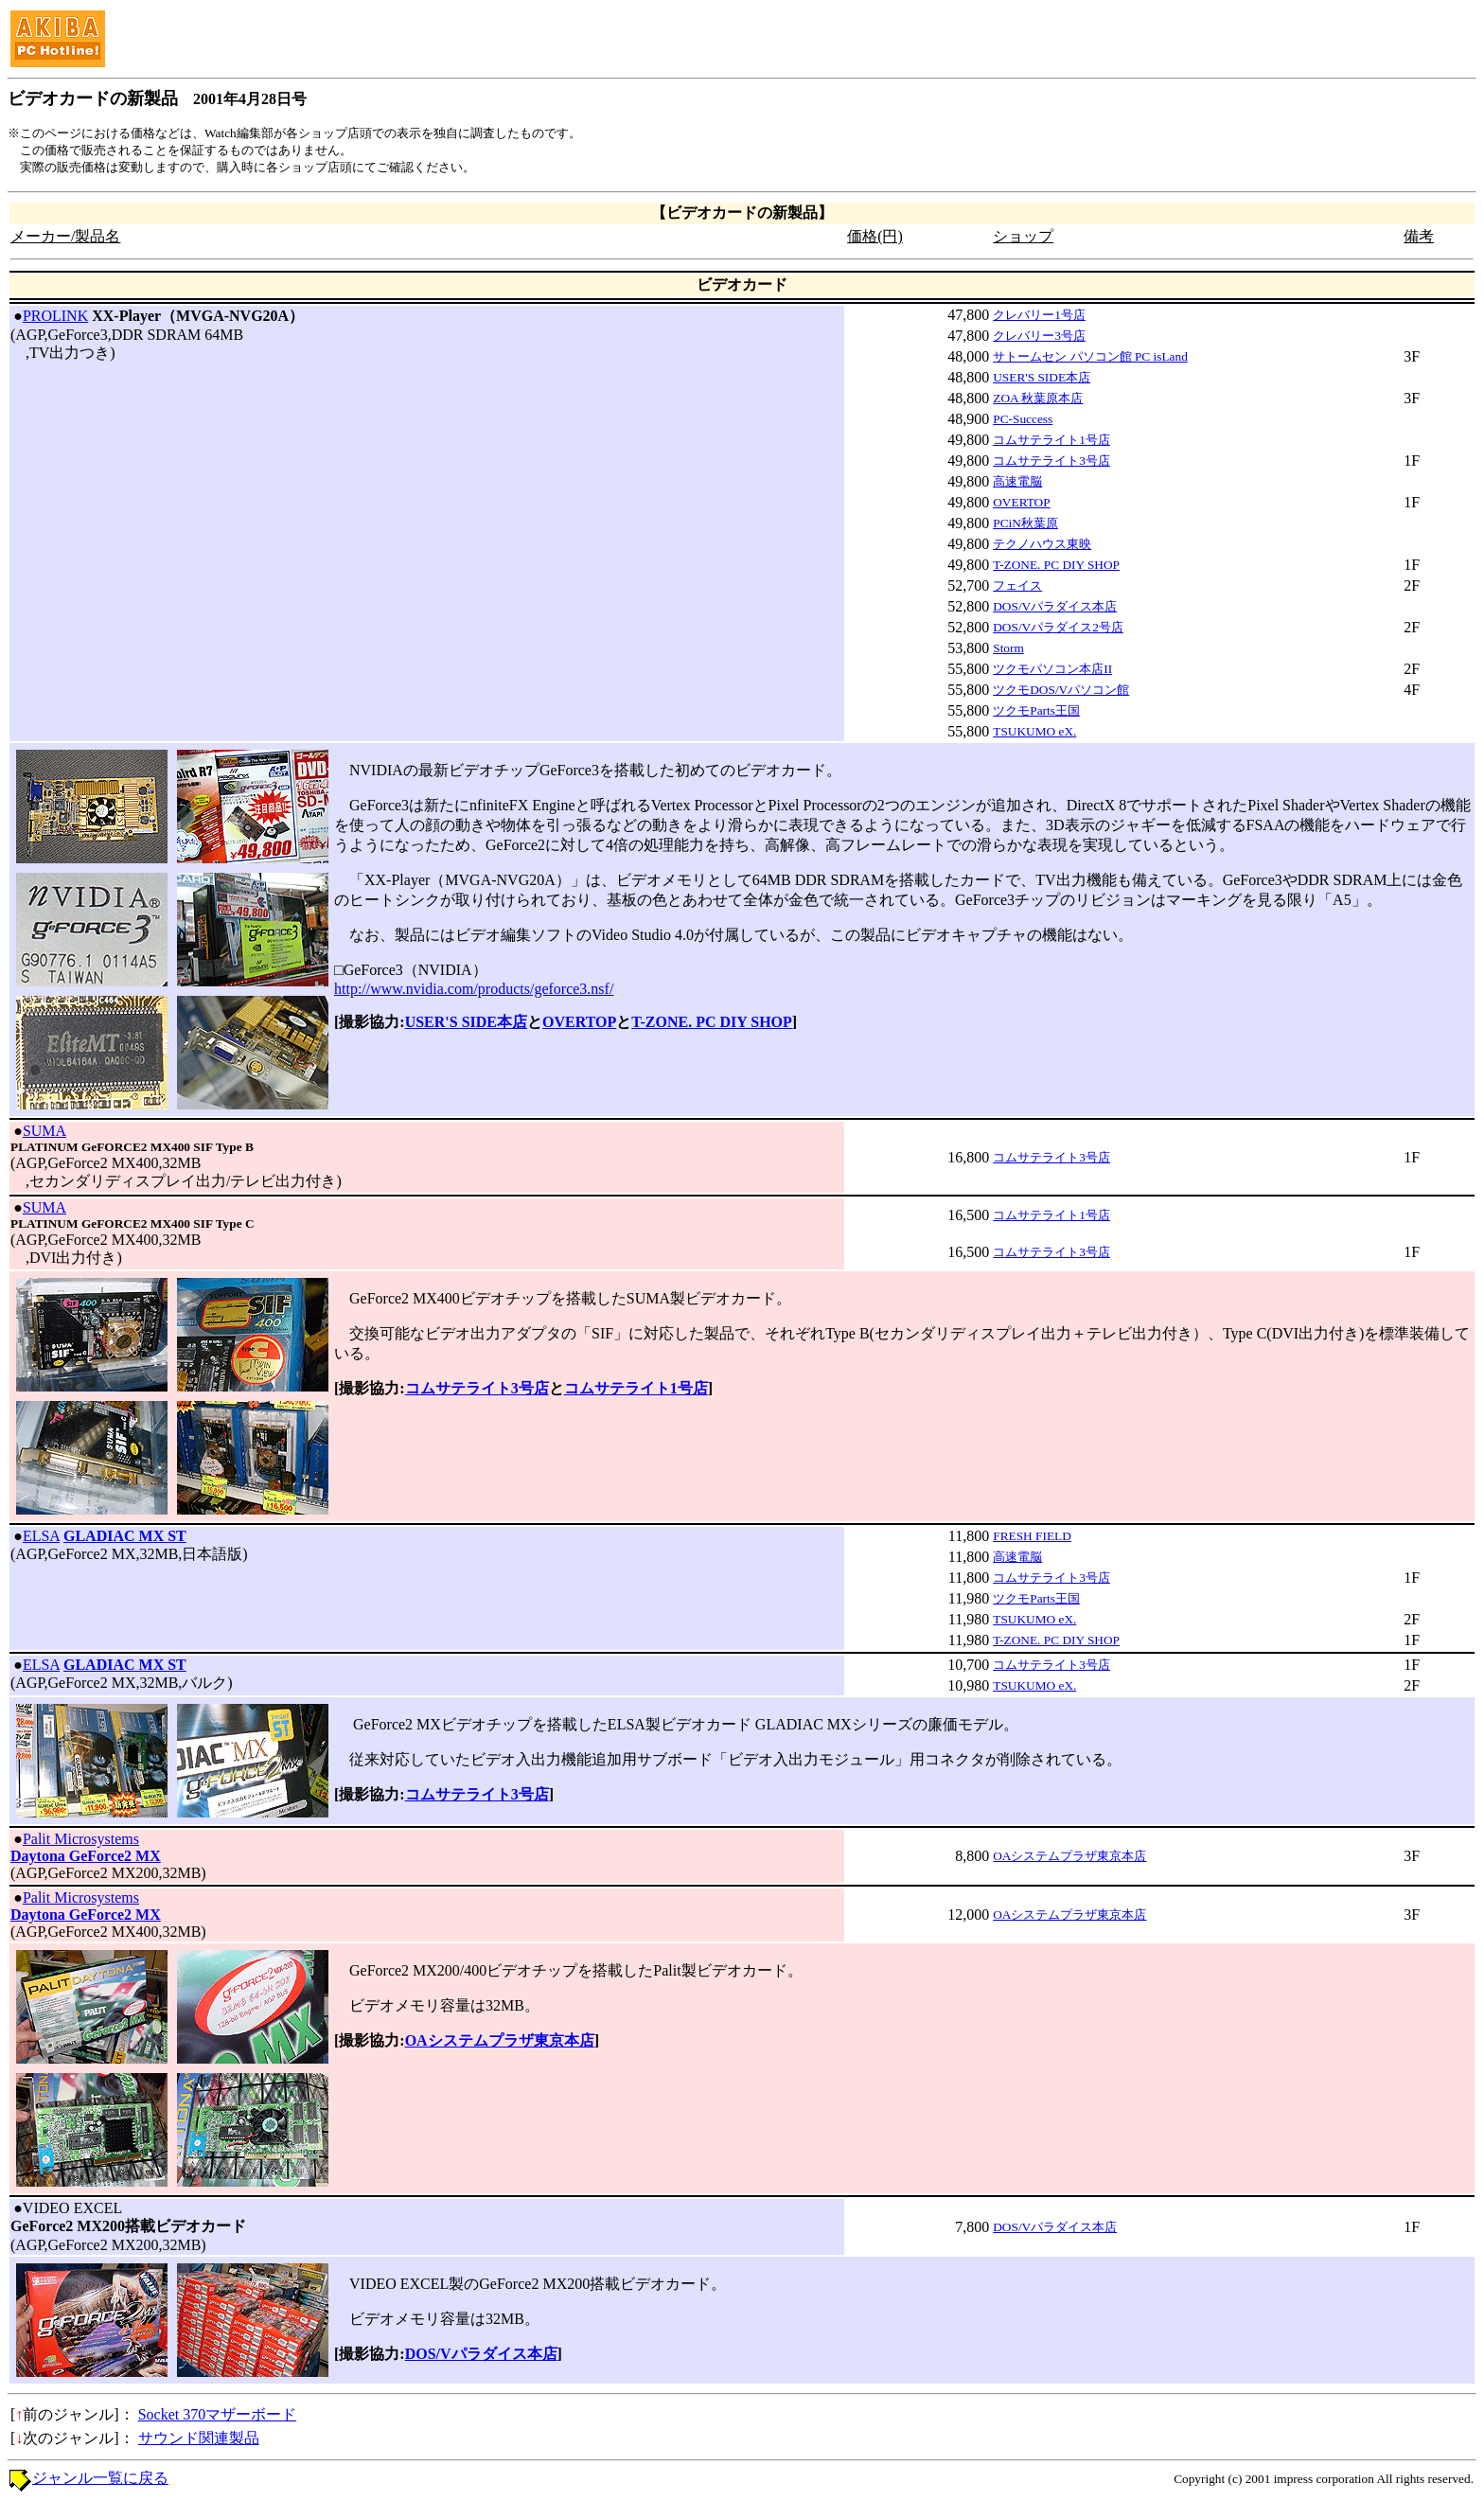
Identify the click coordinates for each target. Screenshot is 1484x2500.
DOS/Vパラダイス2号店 (1058, 627)
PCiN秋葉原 (1025, 523)
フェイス (1017, 585)
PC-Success (1022, 419)
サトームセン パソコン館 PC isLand (1090, 356)
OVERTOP (1021, 502)
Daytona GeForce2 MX (85, 1856)
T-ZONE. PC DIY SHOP (1056, 565)
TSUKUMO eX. (1034, 731)
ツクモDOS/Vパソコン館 (1061, 690)
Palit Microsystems (81, 1839)
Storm (1008, 648)
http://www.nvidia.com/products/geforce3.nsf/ (473, 989)
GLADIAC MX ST (124, 1536)
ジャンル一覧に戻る (100, 2478)
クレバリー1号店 (1039, 315)
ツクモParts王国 (1036, 710)
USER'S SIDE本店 (1041, 377)
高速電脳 (1017, 481)
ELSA (41, 1536)
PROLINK (55, 316)
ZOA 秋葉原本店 (1038, 398)
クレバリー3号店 (1039, 335)
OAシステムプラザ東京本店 (1069, 1856)
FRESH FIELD (1032, 1536)
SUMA (44, 1131)
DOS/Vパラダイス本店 (1055, 606)
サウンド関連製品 (198, 2438)
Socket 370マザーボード (217, 2414)
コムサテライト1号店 (1051, 440)
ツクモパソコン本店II (1052, 669)
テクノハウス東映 (1042, 544)
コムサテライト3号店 (1051, 460)
